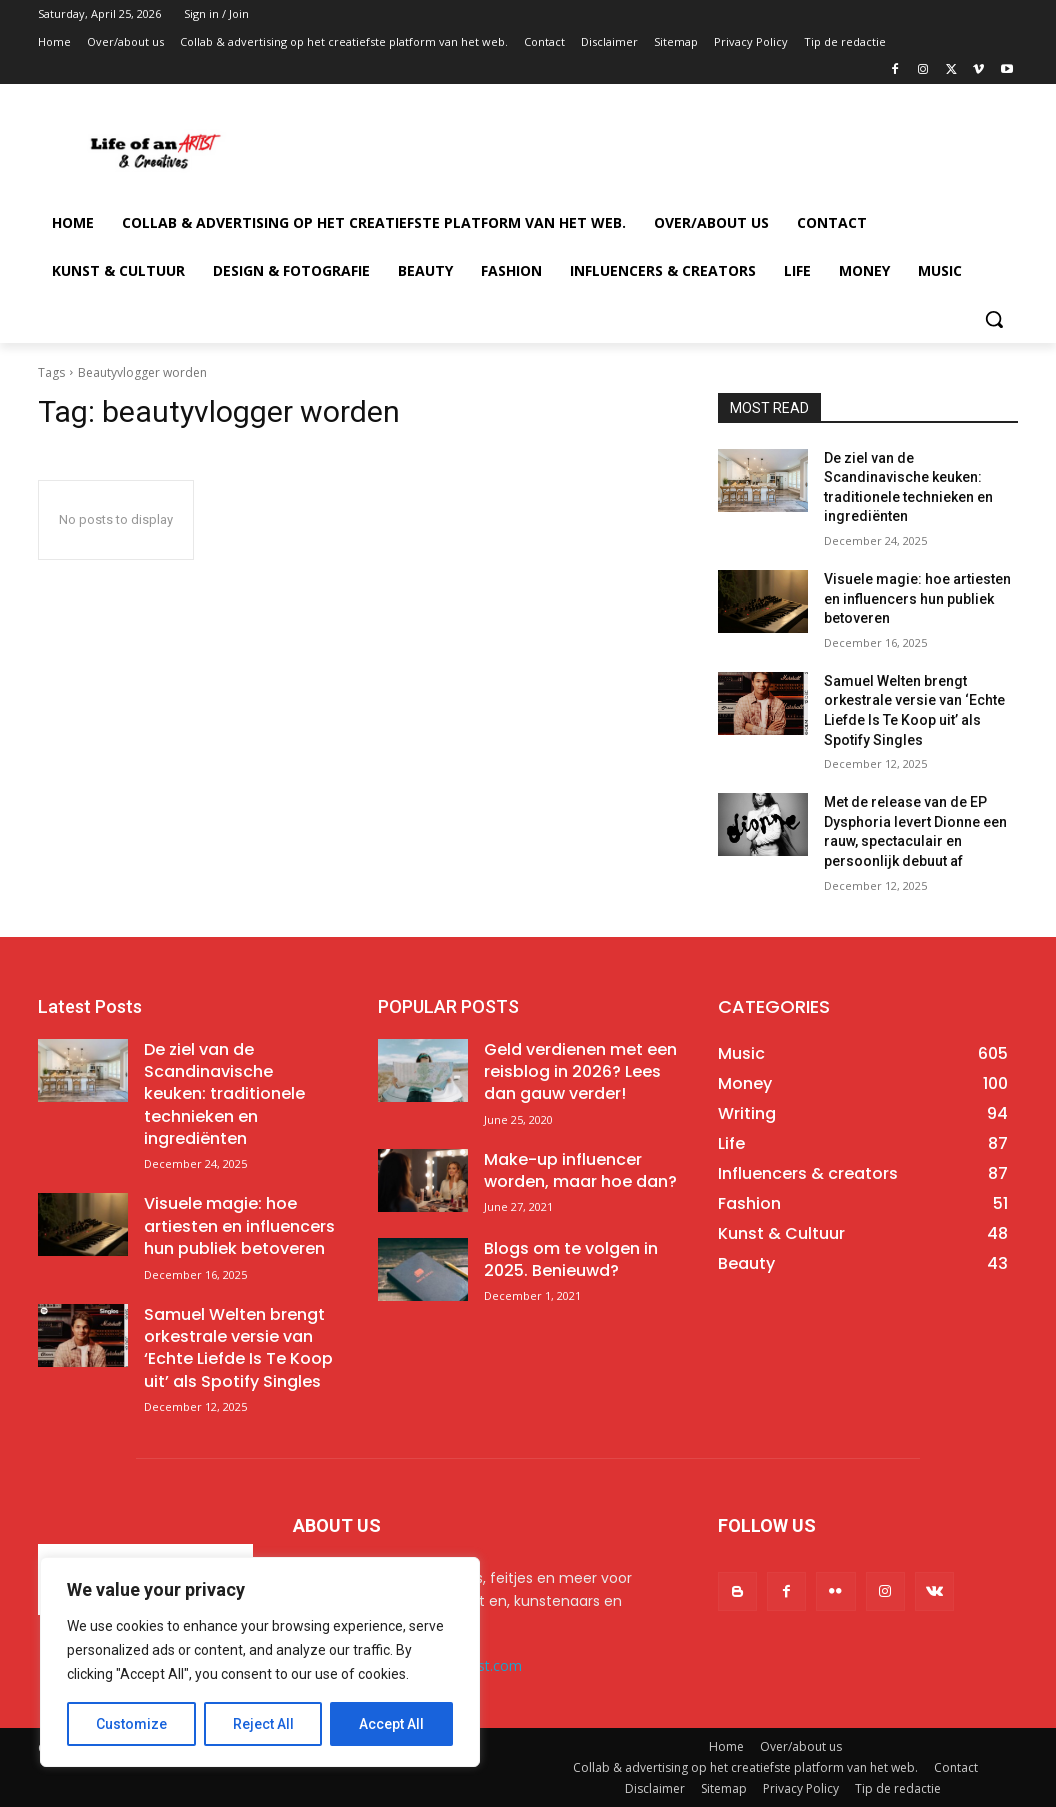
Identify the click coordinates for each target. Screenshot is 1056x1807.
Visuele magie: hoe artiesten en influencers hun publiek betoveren (917, 598)
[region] (260, 1662)
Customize (131, 1724)
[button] (994, 319)
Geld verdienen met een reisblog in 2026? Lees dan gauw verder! (580, 1072)
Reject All (263, 1724)
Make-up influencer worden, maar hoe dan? (580, 1170)
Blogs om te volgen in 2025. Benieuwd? (571, 1259)
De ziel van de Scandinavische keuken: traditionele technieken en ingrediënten (224, 1094)
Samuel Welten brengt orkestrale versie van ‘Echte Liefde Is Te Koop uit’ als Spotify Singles (238, 1348)
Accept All (391, 1724)
